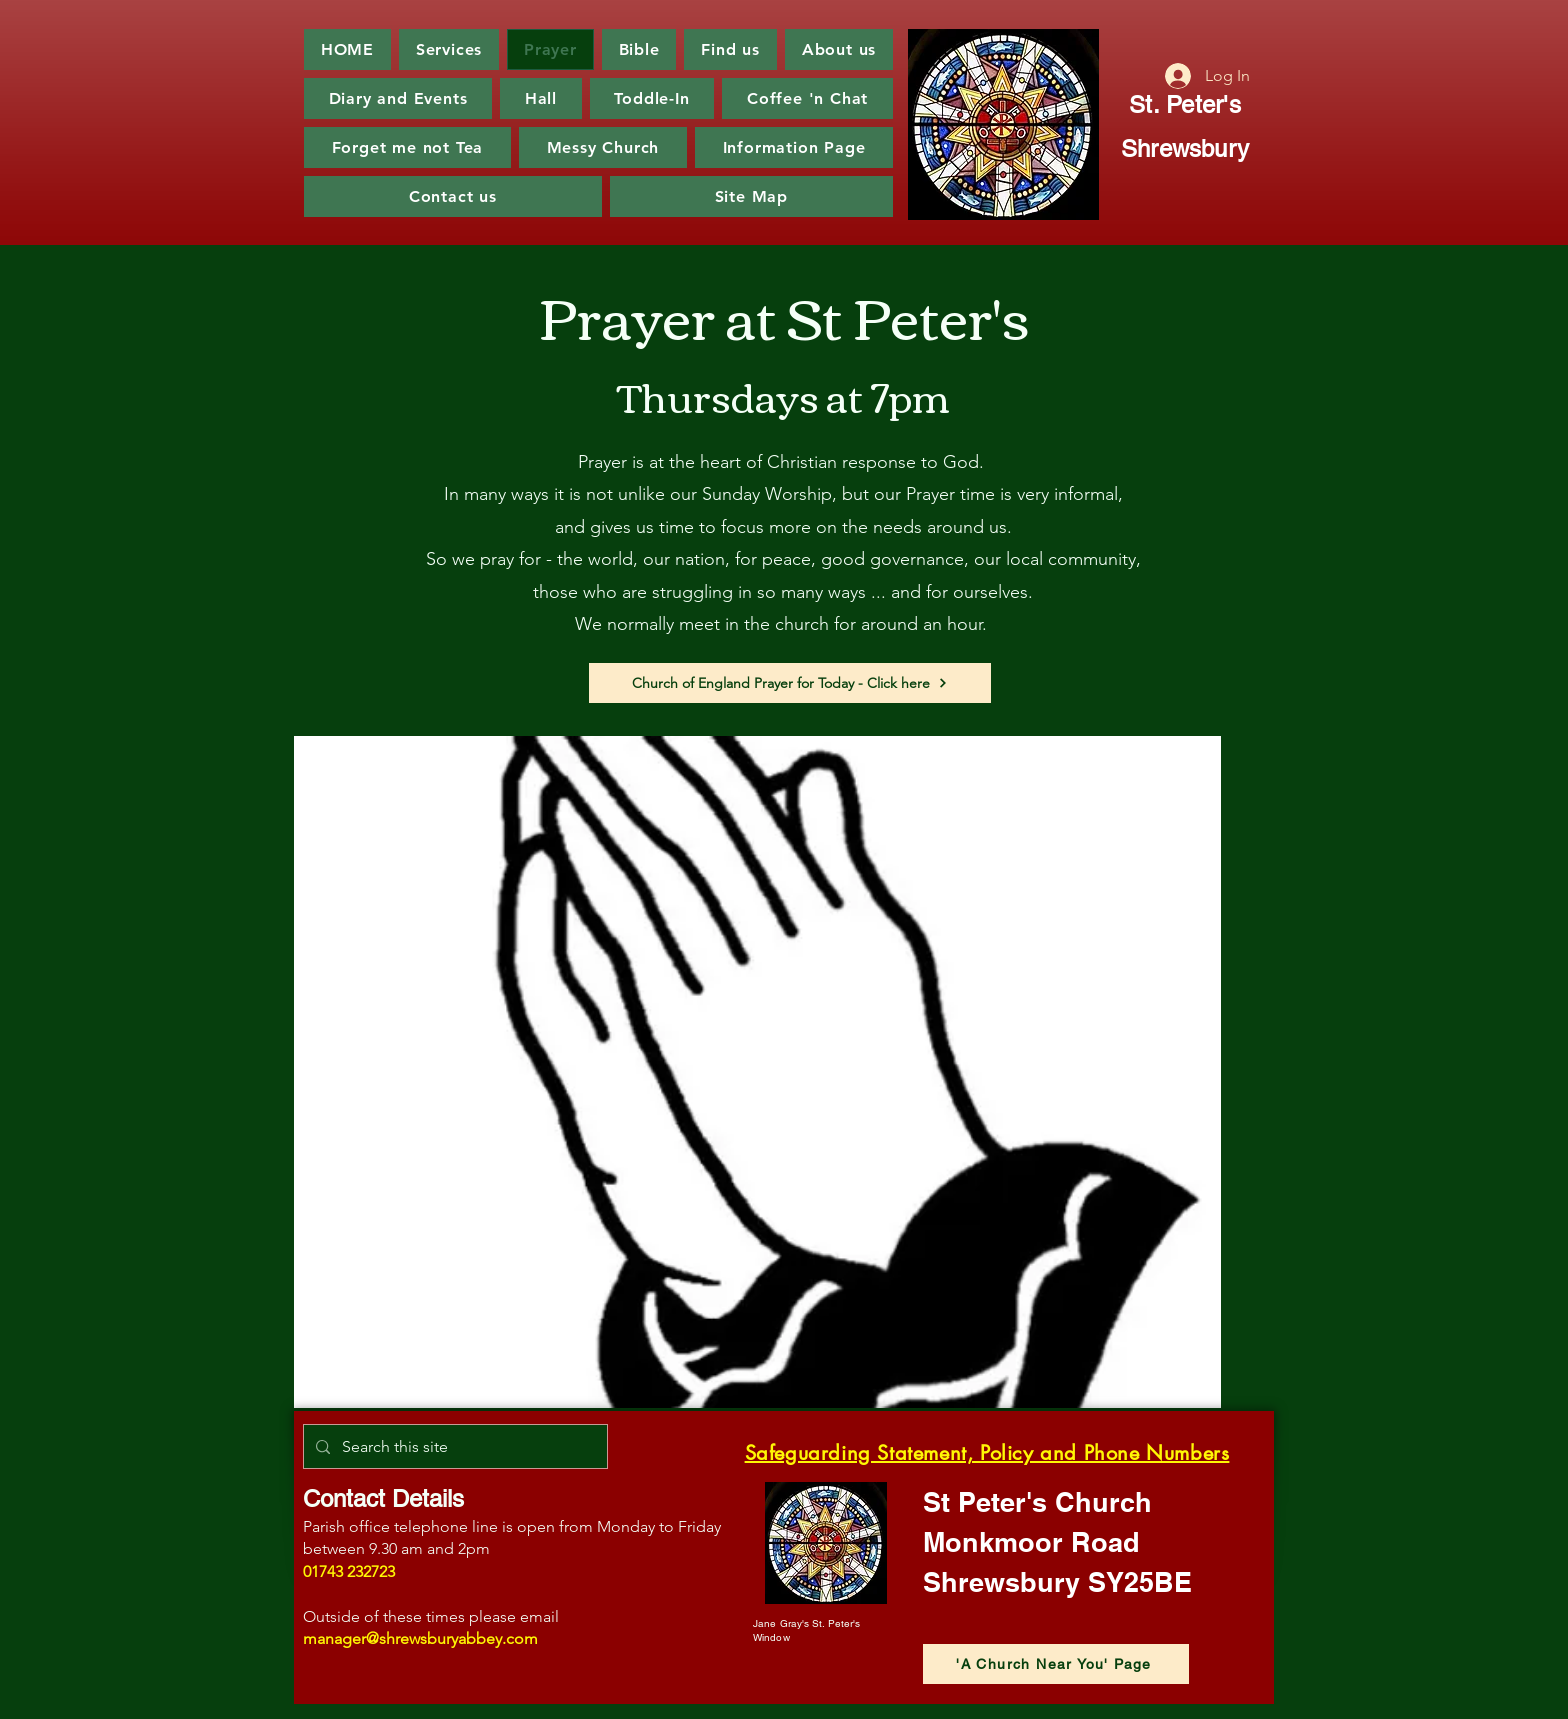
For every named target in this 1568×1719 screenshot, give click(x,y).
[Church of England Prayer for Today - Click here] (790, 683)
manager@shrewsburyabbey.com (420, 1638)
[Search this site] (453, 1446)
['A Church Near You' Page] (1056, 1664)
